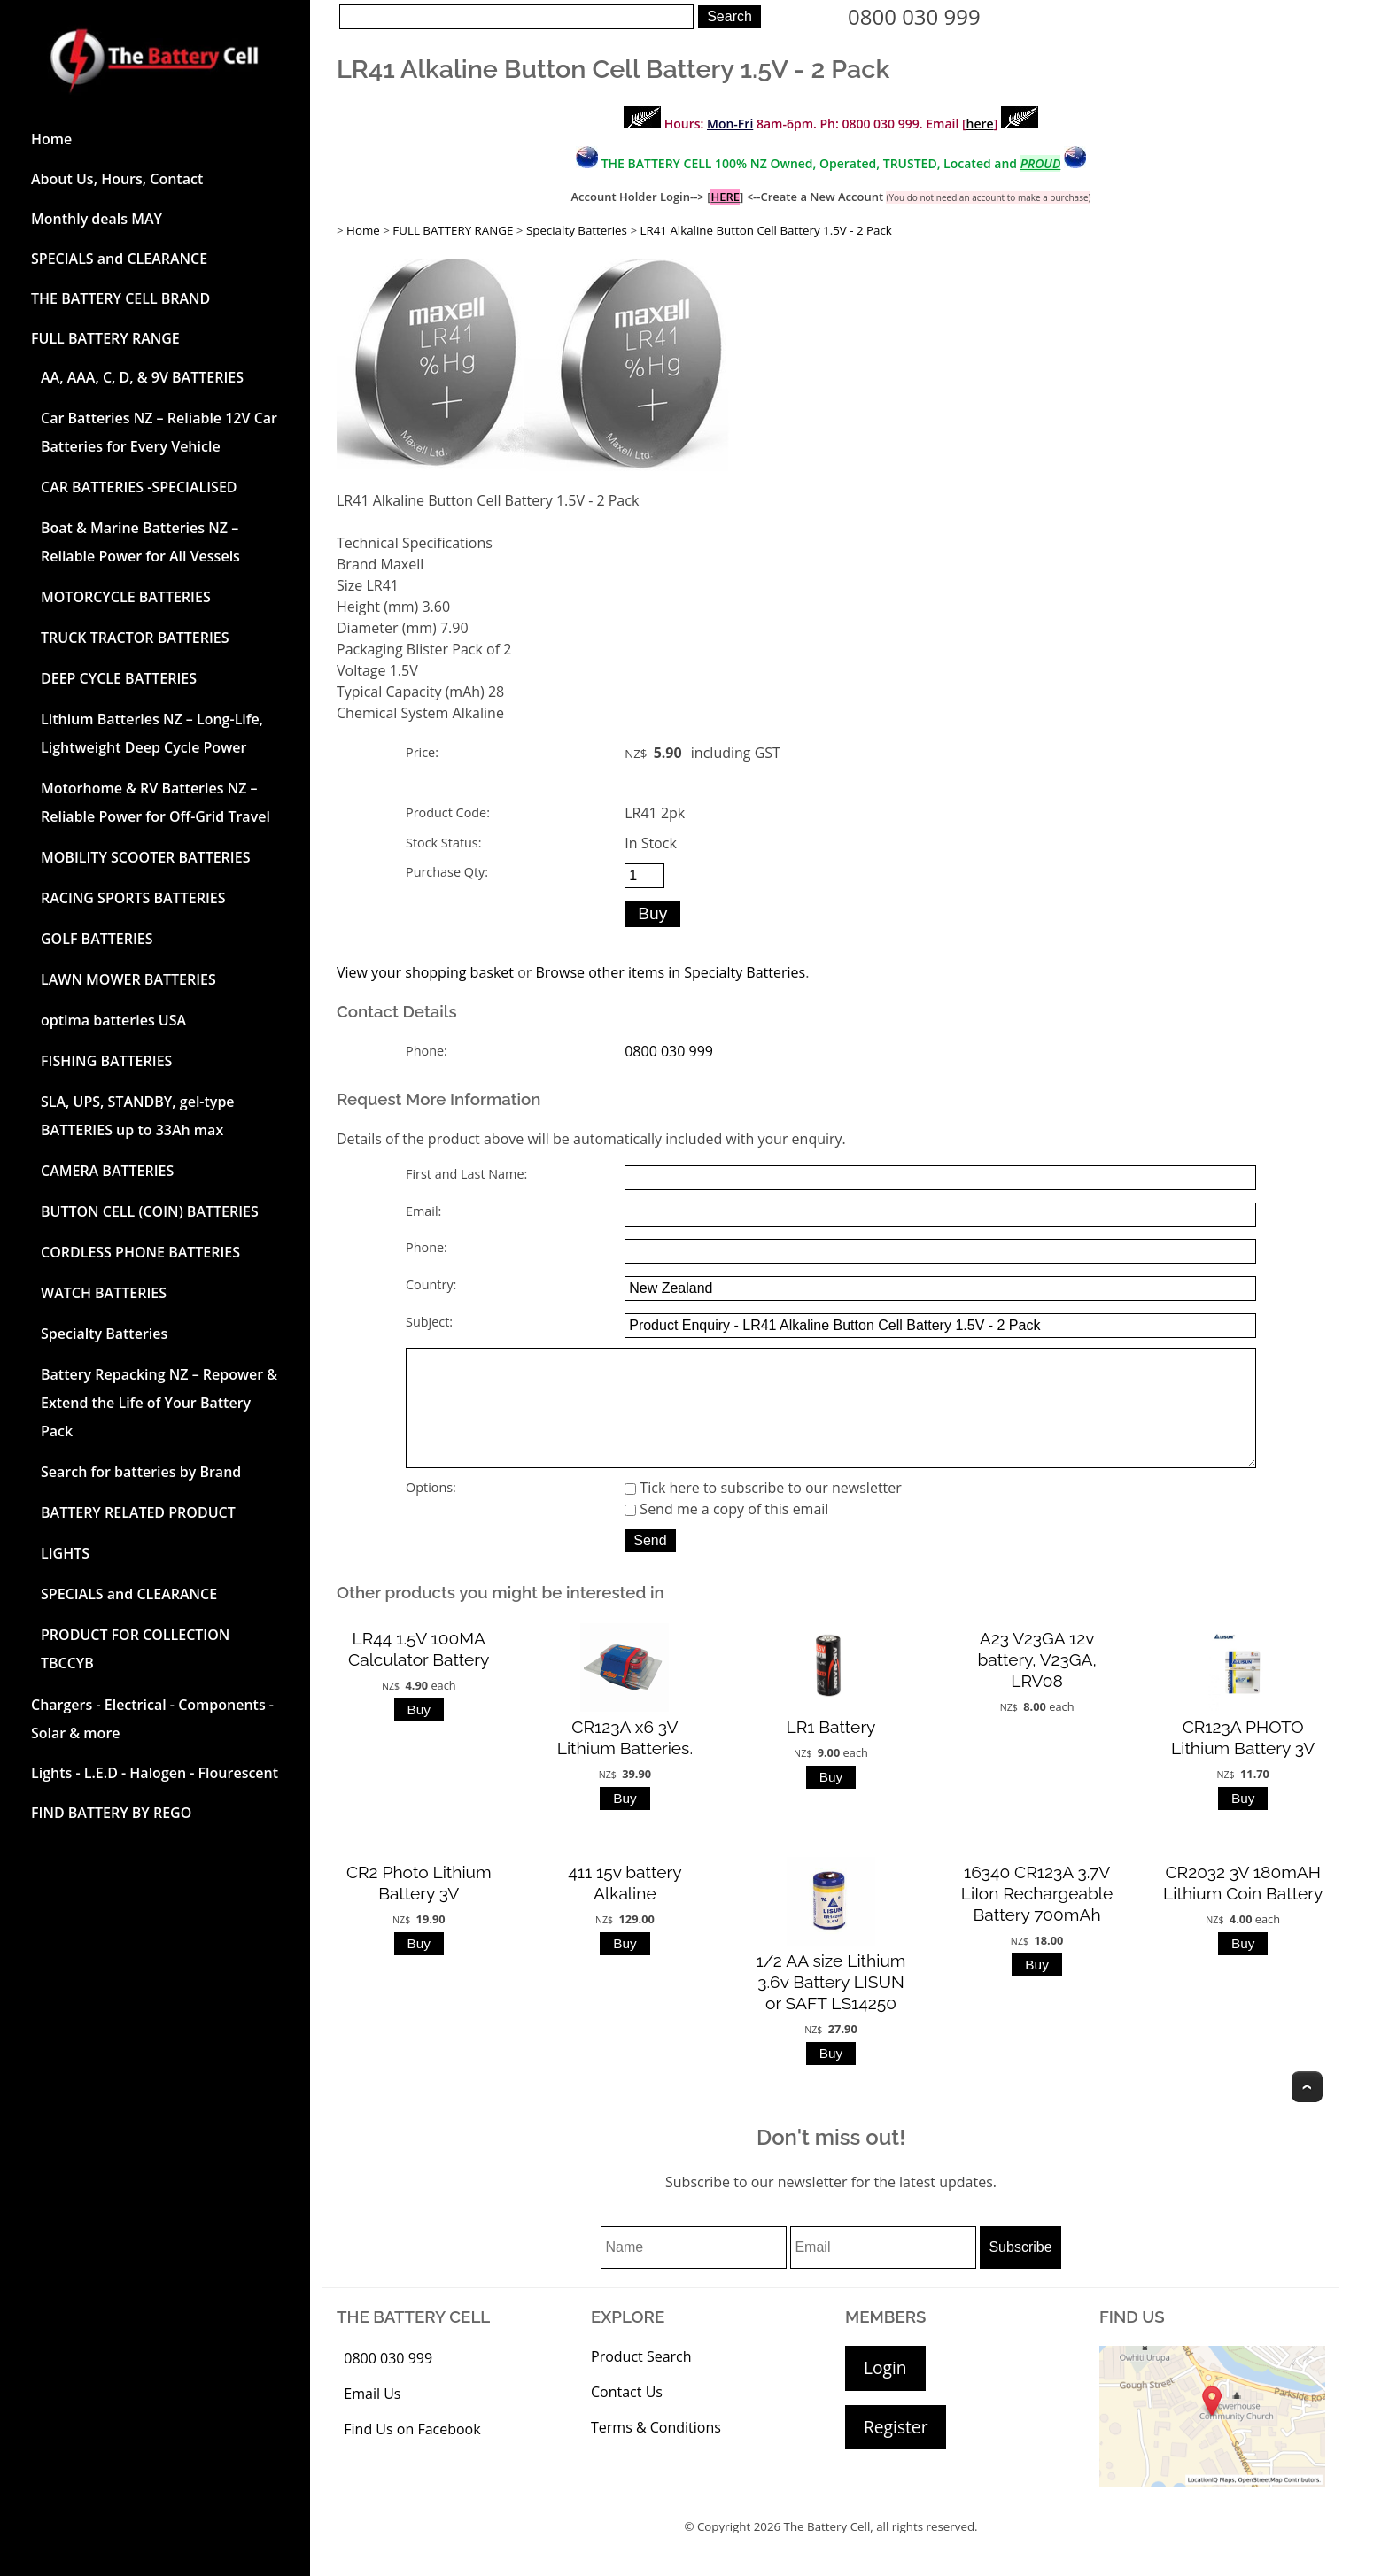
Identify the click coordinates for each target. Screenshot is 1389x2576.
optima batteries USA (113, 1020)
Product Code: (448, 812)
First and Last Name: (466, 1173)
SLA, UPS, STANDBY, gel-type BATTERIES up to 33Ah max (138, 1116)
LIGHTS (65, 1553)
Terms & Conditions (656, 2452)
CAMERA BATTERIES (107, 1170)
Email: (423, 1211)
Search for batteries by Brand (141, 1471)
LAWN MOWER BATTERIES (128, 979)
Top (1307, 2111)
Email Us (372, 2418)
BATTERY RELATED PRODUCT (138, 1512)
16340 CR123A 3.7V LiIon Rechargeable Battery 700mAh (1037, 1918)
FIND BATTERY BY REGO (111, 1812)
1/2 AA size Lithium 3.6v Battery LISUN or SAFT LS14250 (831, 2007)
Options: (431, 1512)
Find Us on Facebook (412, 2454)
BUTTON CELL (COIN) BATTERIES (150, 1211)
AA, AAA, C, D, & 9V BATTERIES (142, 377)
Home (51, 139)
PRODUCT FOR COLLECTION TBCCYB (135, 1649)
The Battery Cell (827, 2551)
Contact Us (627, 2416)
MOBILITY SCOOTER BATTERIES (145, 857)
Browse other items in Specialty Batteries (670, 972)
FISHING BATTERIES (106, 1061)
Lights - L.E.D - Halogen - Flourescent (154, 1773)
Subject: (429, 1321)
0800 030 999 (914, 16)
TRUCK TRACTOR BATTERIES (135, 637)
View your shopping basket (425, 972)
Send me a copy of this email (726, 1533)
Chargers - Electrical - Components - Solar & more (152, 1719)
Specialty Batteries (104, 1333)
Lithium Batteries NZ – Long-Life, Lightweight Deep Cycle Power (152, 733)
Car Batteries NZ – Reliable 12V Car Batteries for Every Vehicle (159, 432)
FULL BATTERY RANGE (105, 338)
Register (895, 2452)
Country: (431, 1284)
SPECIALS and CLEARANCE (119, 258)
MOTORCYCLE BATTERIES (126, 597)
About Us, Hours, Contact (117, 179)
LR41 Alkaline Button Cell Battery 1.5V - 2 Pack (766, 230)
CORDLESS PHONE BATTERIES (140, 1252)
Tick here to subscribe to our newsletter (763, 1512)
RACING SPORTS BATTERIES (133, 898)
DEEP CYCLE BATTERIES (119, 678)
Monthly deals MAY (96, 218)
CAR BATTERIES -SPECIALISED (139, 487)
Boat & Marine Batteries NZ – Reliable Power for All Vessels (140, 542)
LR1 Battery (830, 1751)
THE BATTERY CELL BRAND (120, 298)
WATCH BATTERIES (104, 1293)
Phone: (426, 1050)
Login (885, 2392)
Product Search (641, 2381)
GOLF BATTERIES (97, 938)
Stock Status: (443, 842)
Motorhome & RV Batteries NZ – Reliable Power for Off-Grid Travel (155, 802)
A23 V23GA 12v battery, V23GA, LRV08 (1036, 1684)
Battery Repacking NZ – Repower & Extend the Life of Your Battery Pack (159, 1403)
